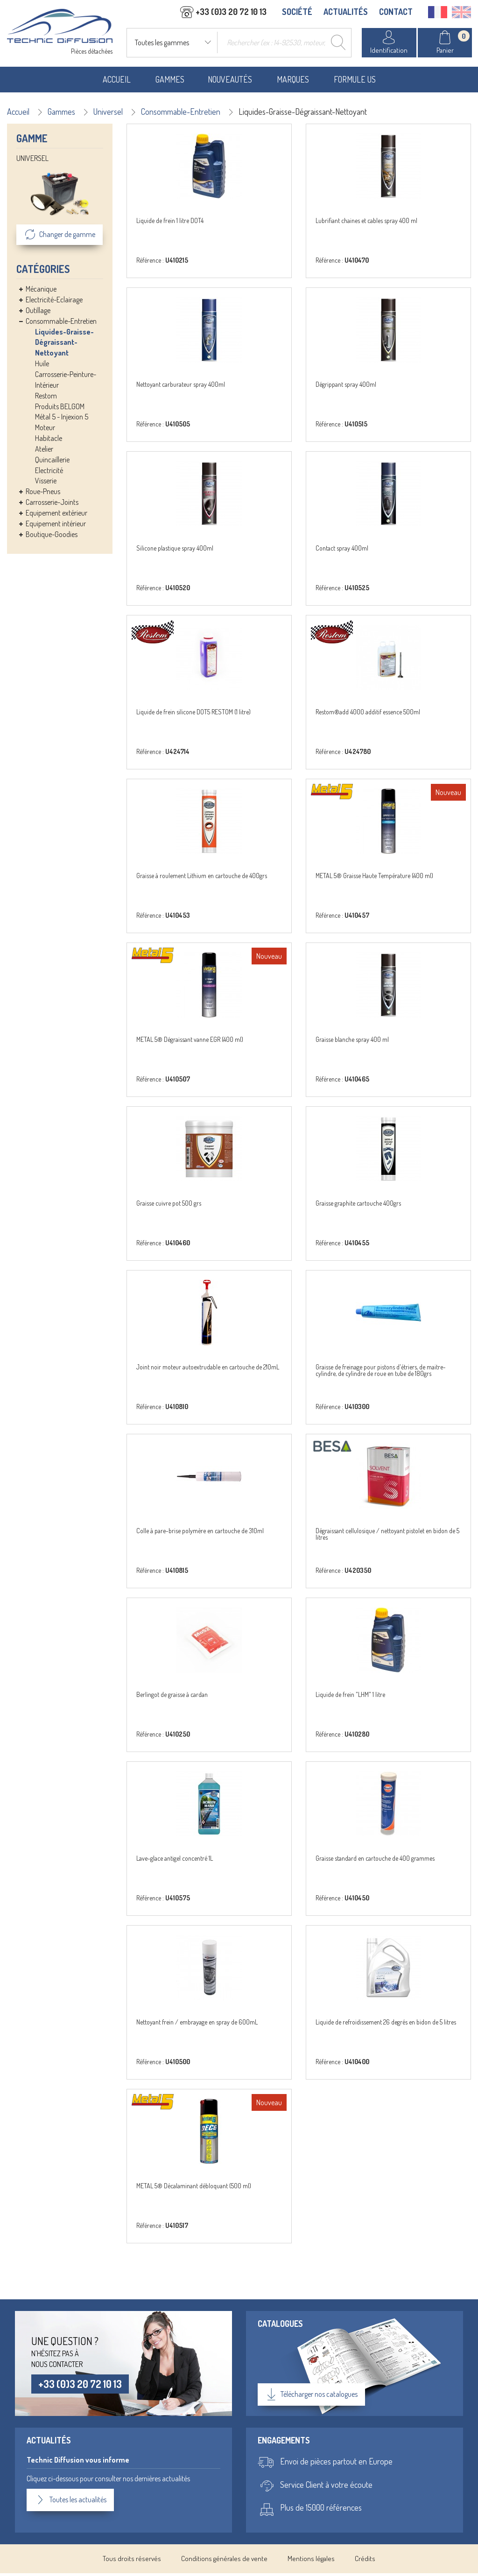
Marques (293, 82)
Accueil (117, 82)
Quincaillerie (52, 462)
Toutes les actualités (71, 2502)
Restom (46, 398)
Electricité (49, 473)
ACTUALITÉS (345, 12)
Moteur (45, 430)
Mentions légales (311, 2561)
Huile (42, 366)
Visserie (45, 484)
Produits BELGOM (59, 409)
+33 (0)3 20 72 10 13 (81, 2386)
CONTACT (396, 12)
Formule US (355, 82)
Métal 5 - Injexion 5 (61, 420)
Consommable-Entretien (180, 114)
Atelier (44, 451)
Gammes (169, 82)
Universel (108, 114)
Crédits (365, 2561)
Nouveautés (230, 82)
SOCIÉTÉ (297, 12)
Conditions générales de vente (224, 2561)
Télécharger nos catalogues (311, 2397)
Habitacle (48, 441)
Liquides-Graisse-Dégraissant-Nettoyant (64, 345)
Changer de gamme (59, 238)
